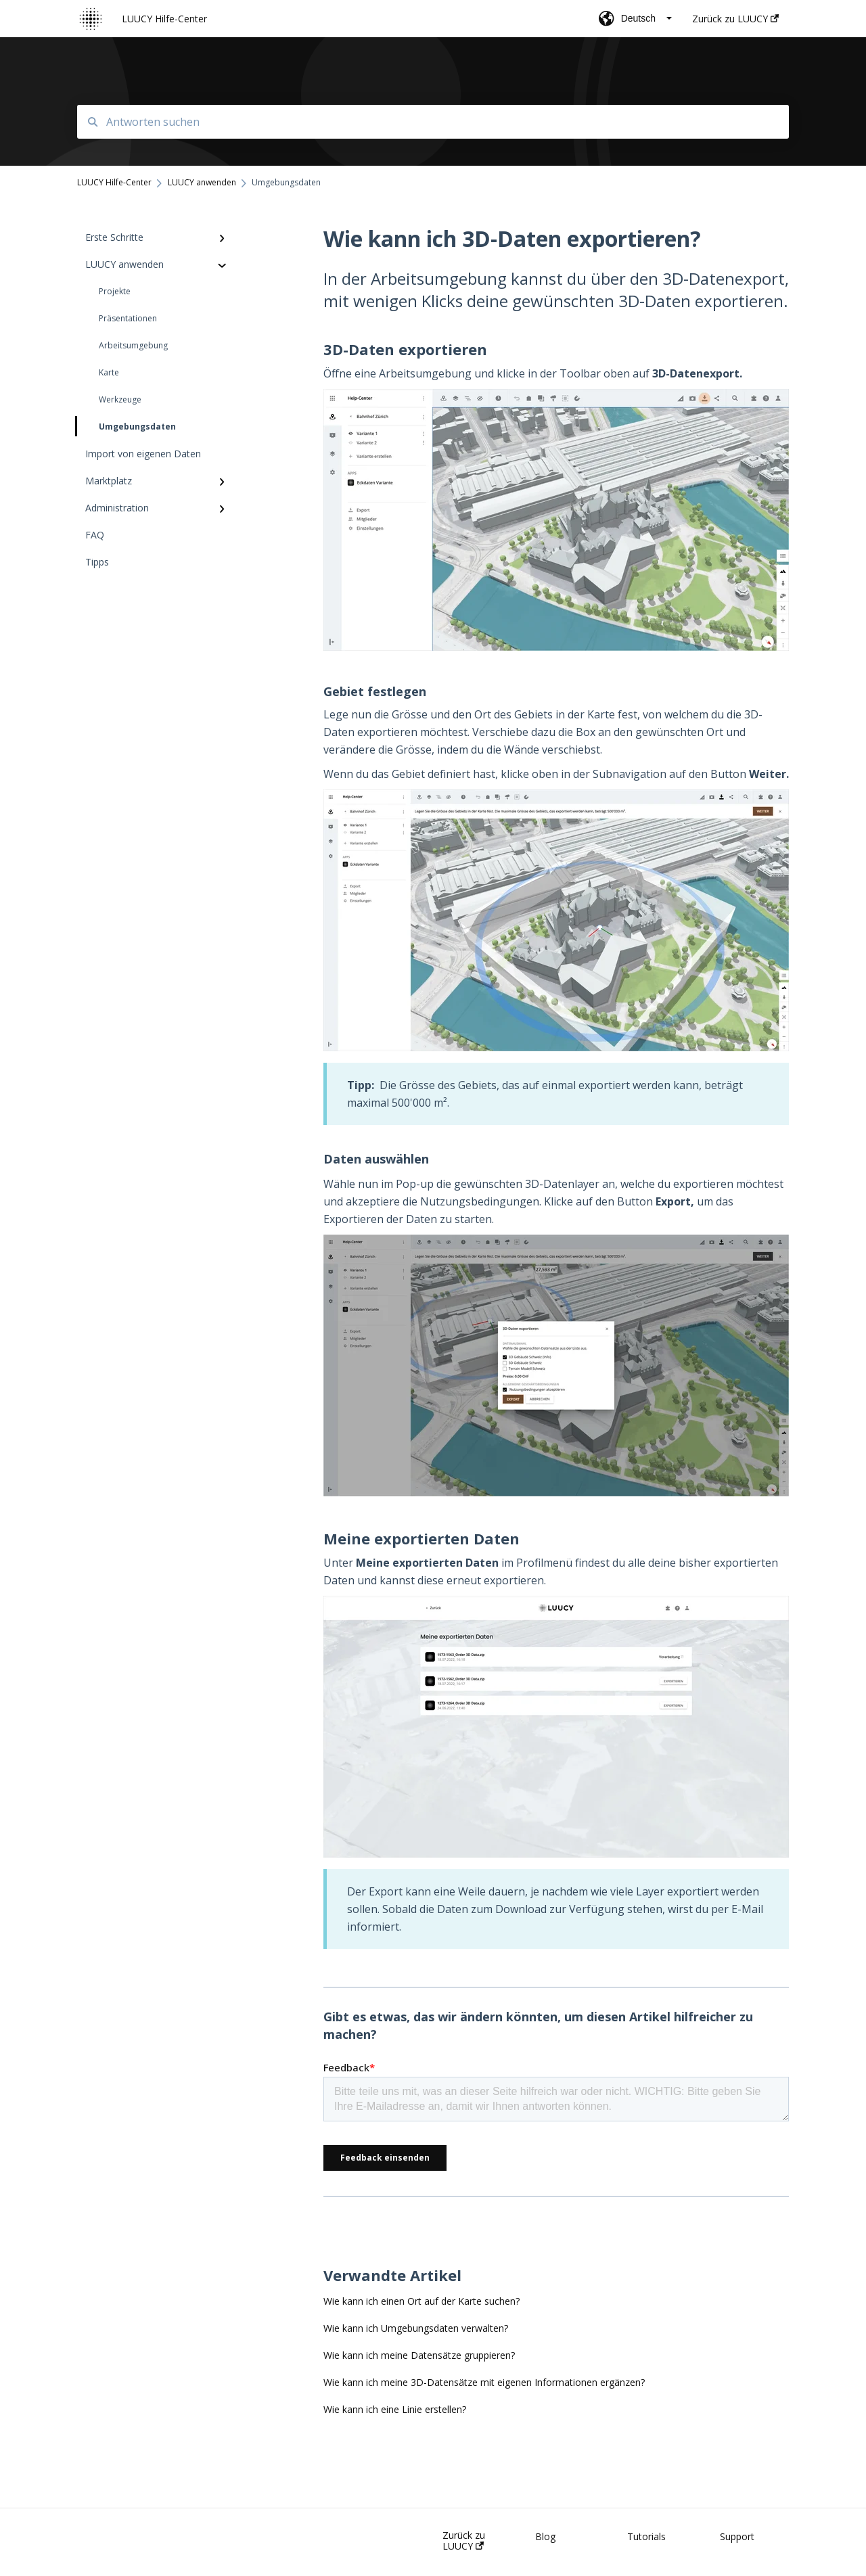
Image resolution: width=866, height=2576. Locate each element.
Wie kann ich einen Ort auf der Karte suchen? (421, 2301)
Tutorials (646, 2536)
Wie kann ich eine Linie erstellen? (394, 2409)
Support (737, 2536)
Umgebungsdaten (126, 426)
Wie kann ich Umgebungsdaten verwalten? (415, 2328)
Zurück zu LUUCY (463, 2541)
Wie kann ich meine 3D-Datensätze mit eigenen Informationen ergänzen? (484, 2382)
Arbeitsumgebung (133, 345)
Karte (109, 372)
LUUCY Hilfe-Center (164, 18)
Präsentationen (128, 318)
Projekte (115, 291)
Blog (545, 2536)
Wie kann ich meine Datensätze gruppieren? (419, 2355)
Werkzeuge (120, 399)
